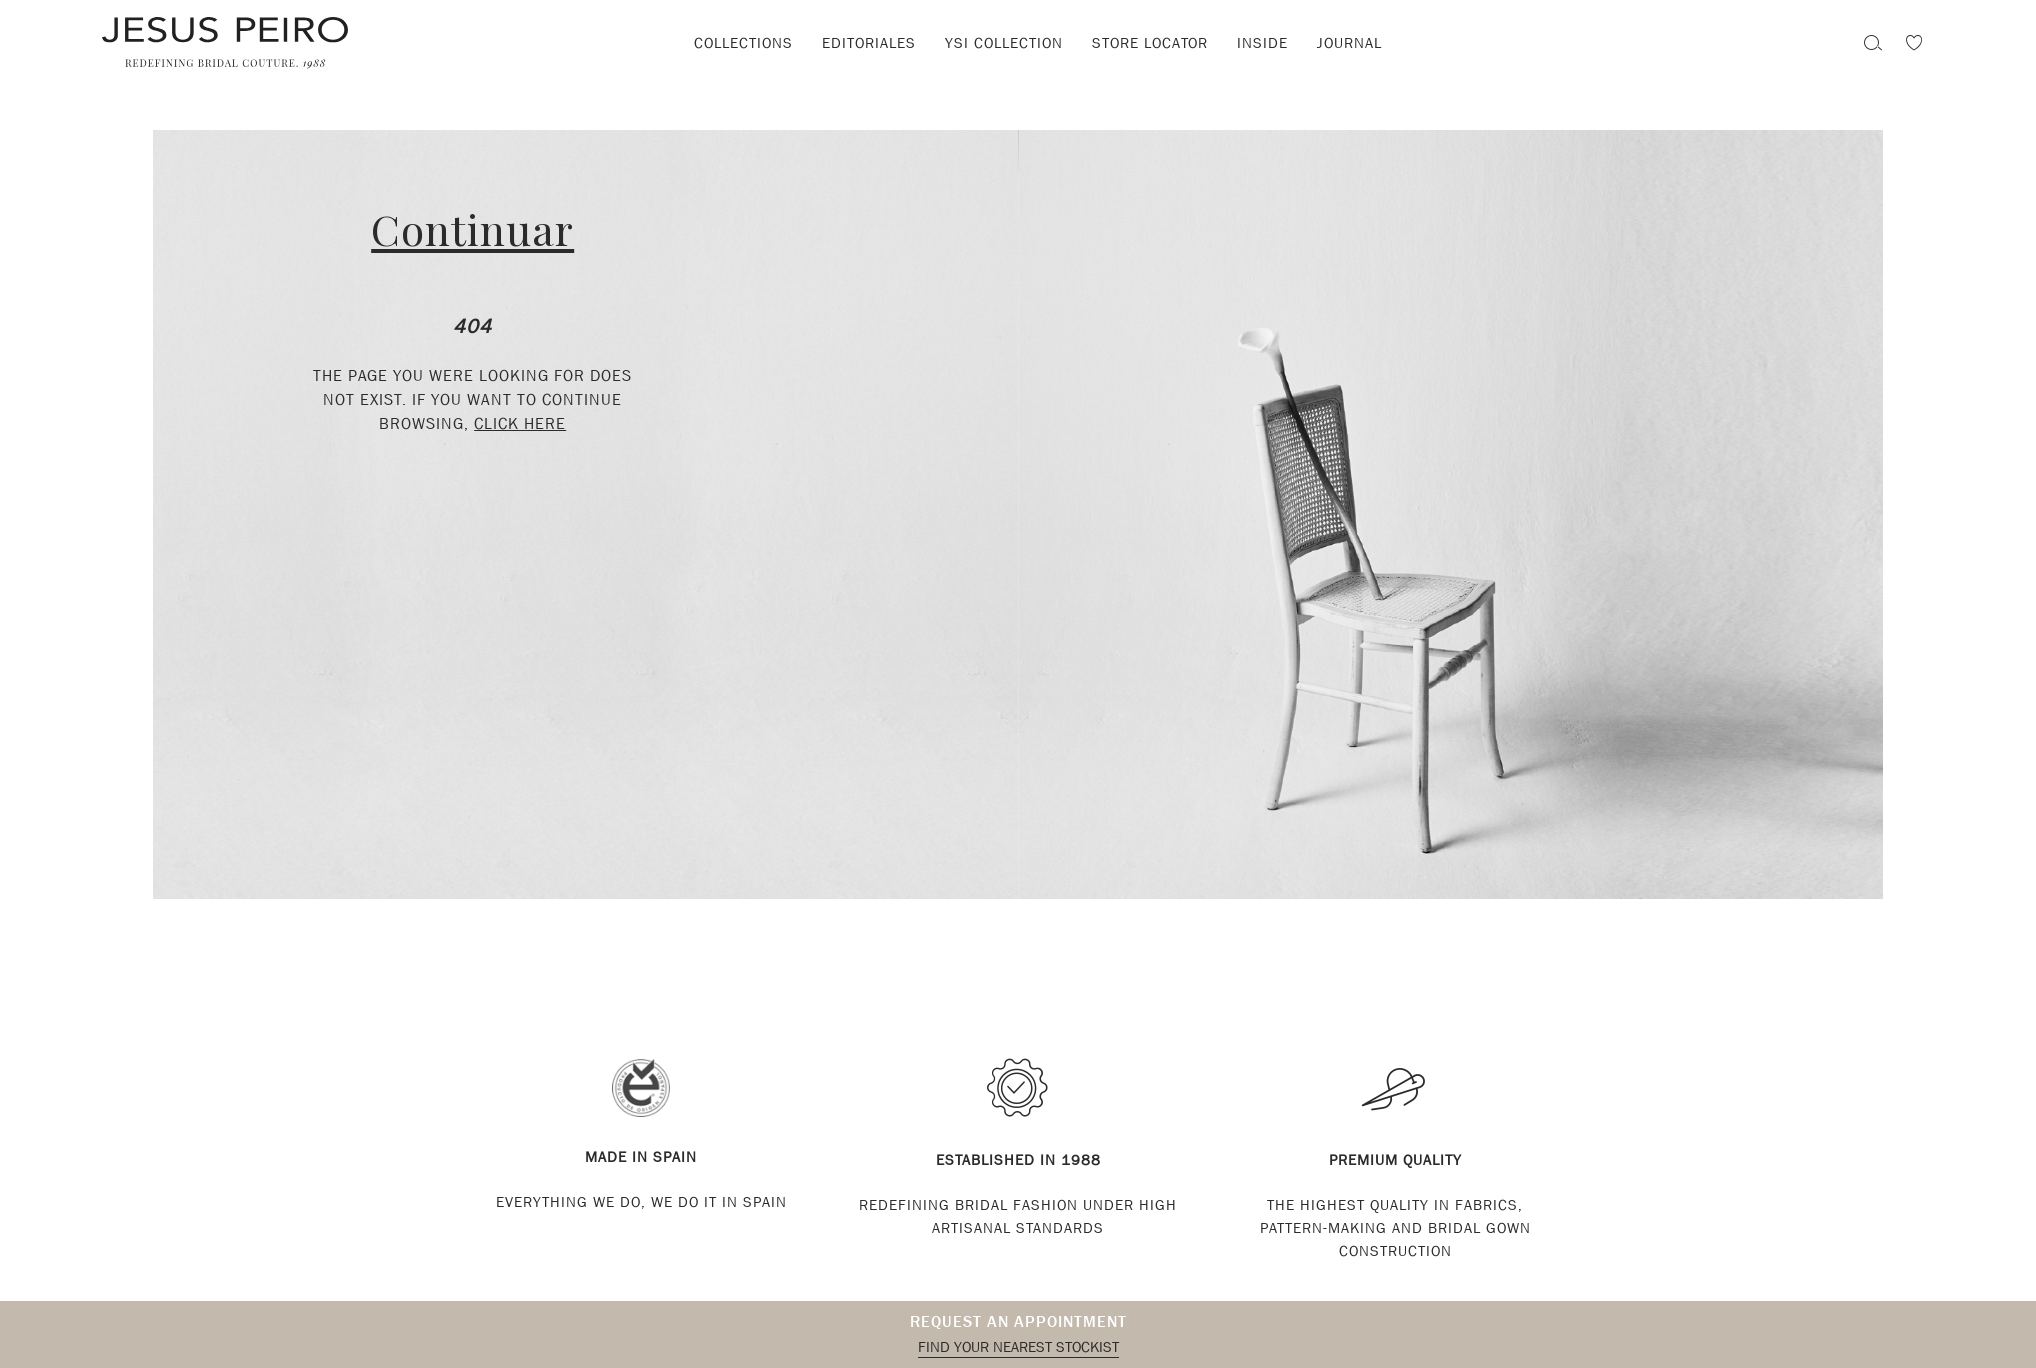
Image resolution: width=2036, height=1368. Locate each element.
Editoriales (869, 43)
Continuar (472, 229)
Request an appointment (1018, 1321)
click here (520, 423)
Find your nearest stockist (1018, 1347)
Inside (1262, 43)
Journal (1349, 43)
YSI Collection (1004, 43)
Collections (743, 43)
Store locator (1150, 43)
